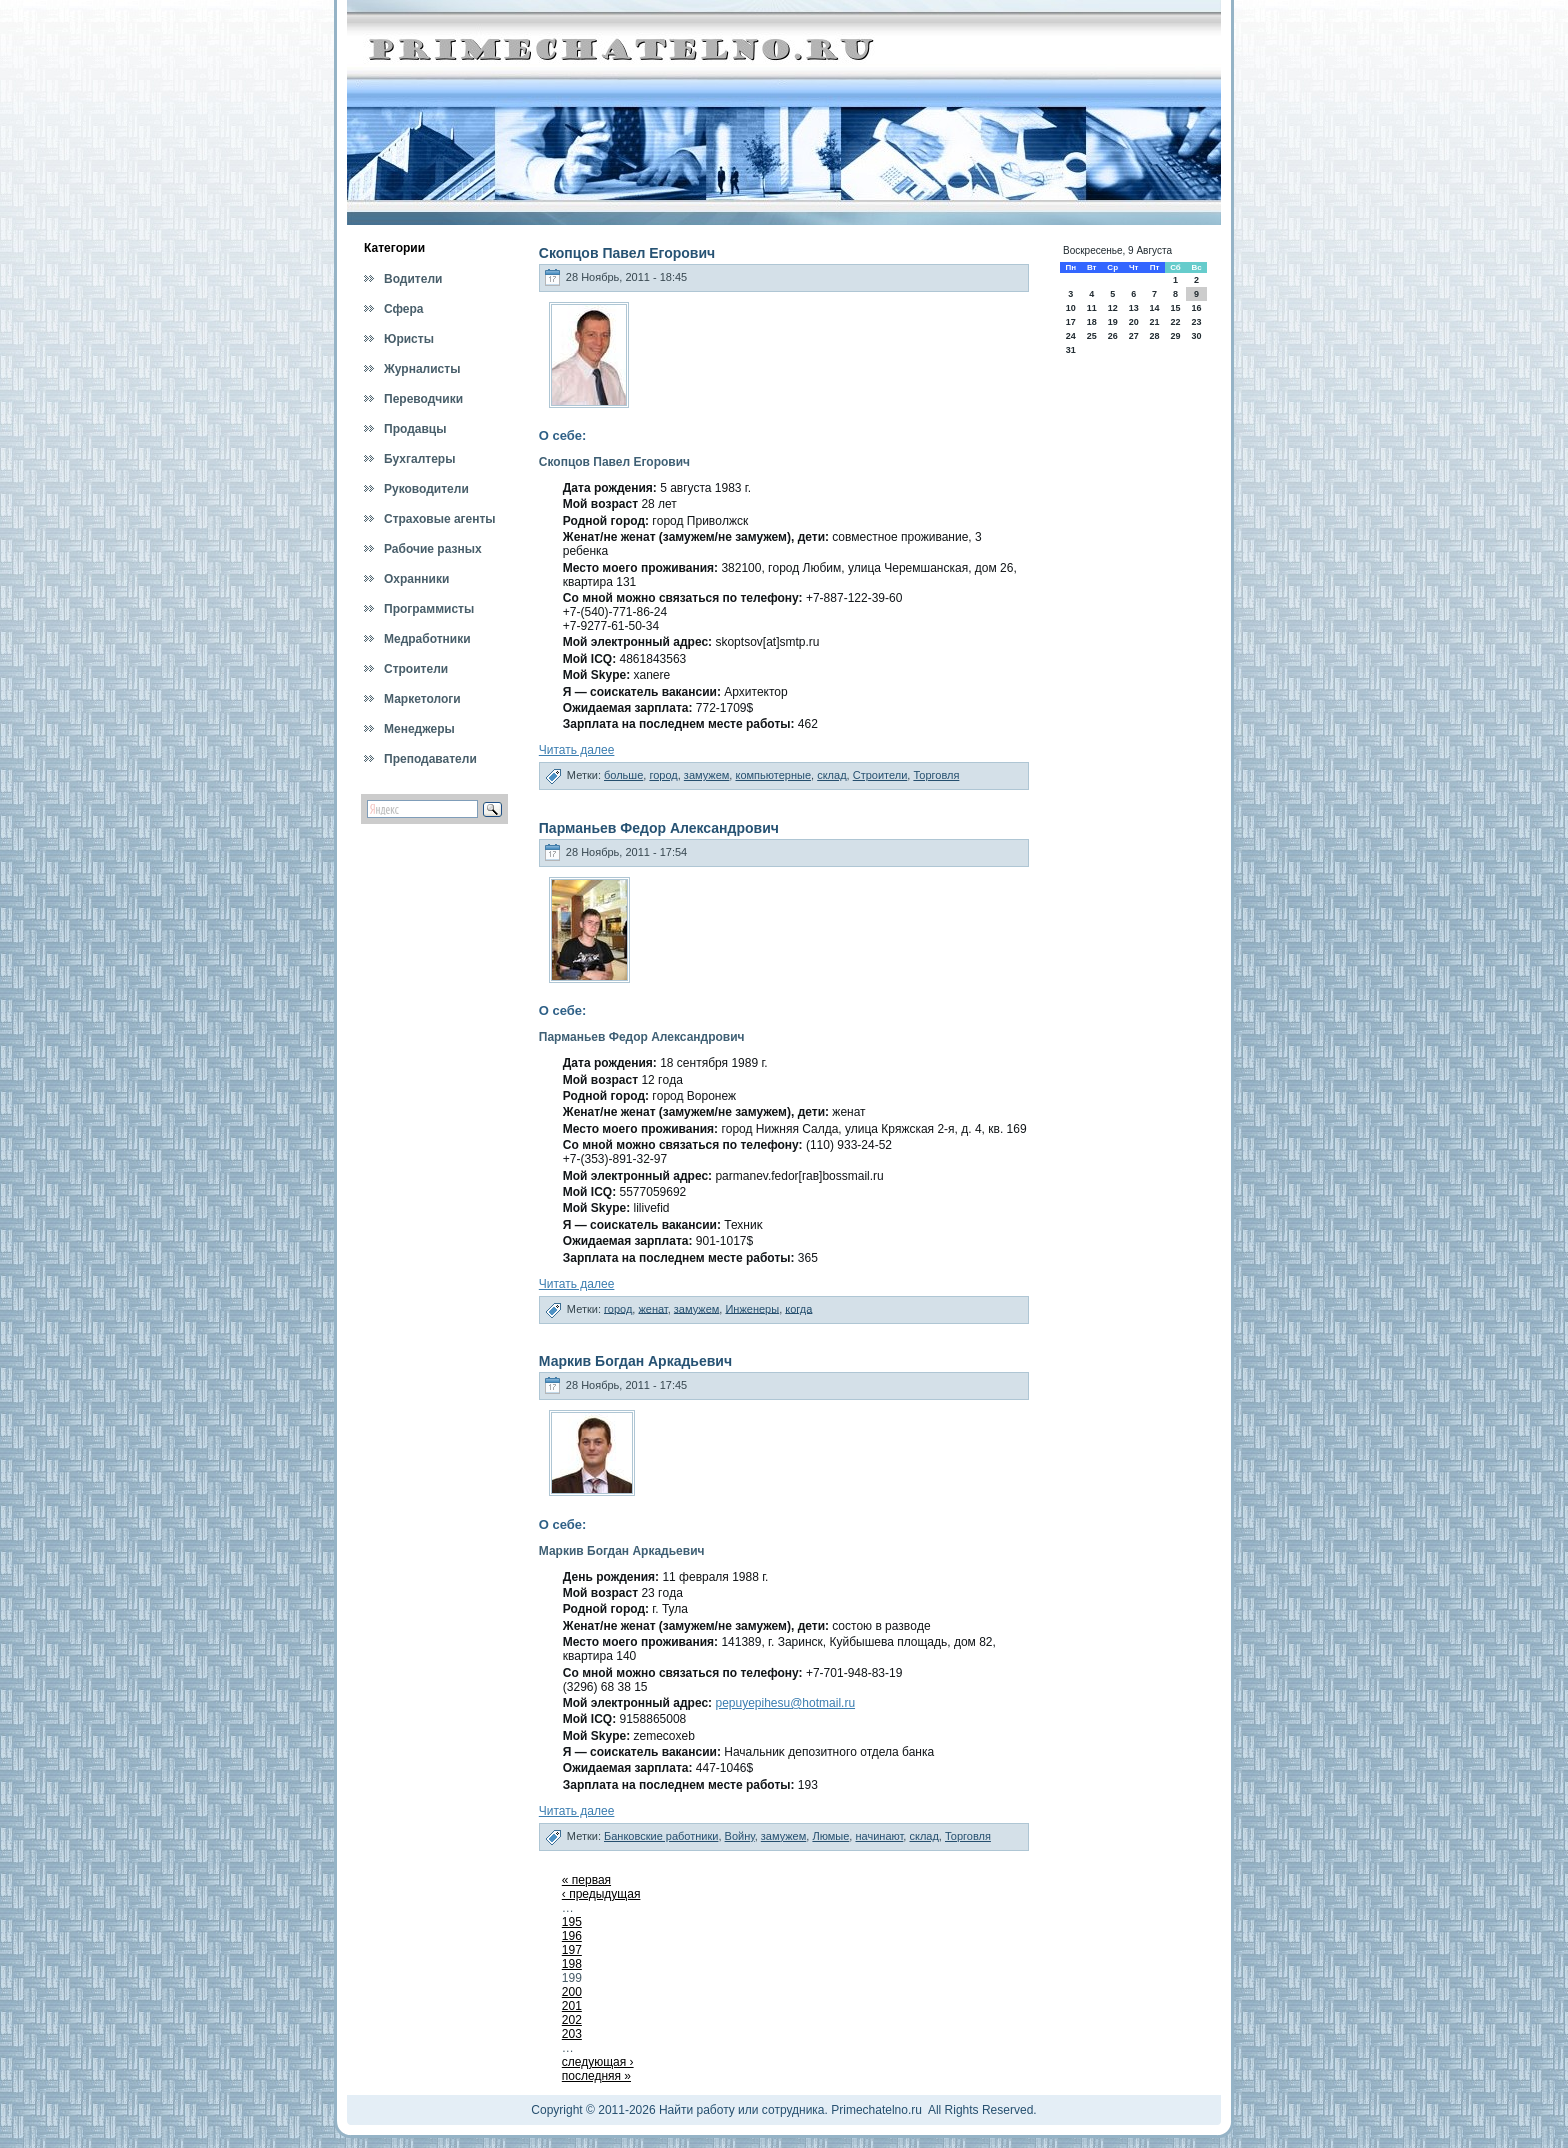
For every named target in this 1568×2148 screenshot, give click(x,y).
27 (1134, 336)
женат (652, 1308)
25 (1092, 336)
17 (1071, 322)
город (663, 775)
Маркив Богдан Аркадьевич (635, 1361)
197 (572, 1950)
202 (572, 2020)
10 (1071, 308)
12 (1113, 308)
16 (1197, 308)
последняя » (596, 2076)
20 (1134, 322)
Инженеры (752, 1308)
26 (1113, 336)
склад (831, 775)
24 (1071, 336)
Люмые (830, 1836)
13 (1134, 308)
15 (1175, 308)
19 (1113, 322)
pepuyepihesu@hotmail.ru (785, 1703)
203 (572, 2034)
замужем (707, 775)
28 (1154, 336)
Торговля (936, 775)
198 (572, 1964)
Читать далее (577, 750)
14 (1154, 308)
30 (1197, 336)
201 (572, 2006)
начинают (879, 1836)
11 (1092, 308)
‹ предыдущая (601, 1894)
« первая (586, 1880)
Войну (740, 1836)
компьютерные (773, 775)
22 (1175, 322)
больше (623, 775)
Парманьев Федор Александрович (659, 828)
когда (798, 1308)
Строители (880, 775)
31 (1071, 350)
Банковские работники (661, 1836)
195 (572, 1922)
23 (1197, 322)
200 (572, 1992)
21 (1154, 322)
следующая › (598, 2062)
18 (1092, 322)
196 (572, 1936)
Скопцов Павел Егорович (627, 253)
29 (1175, 336)
